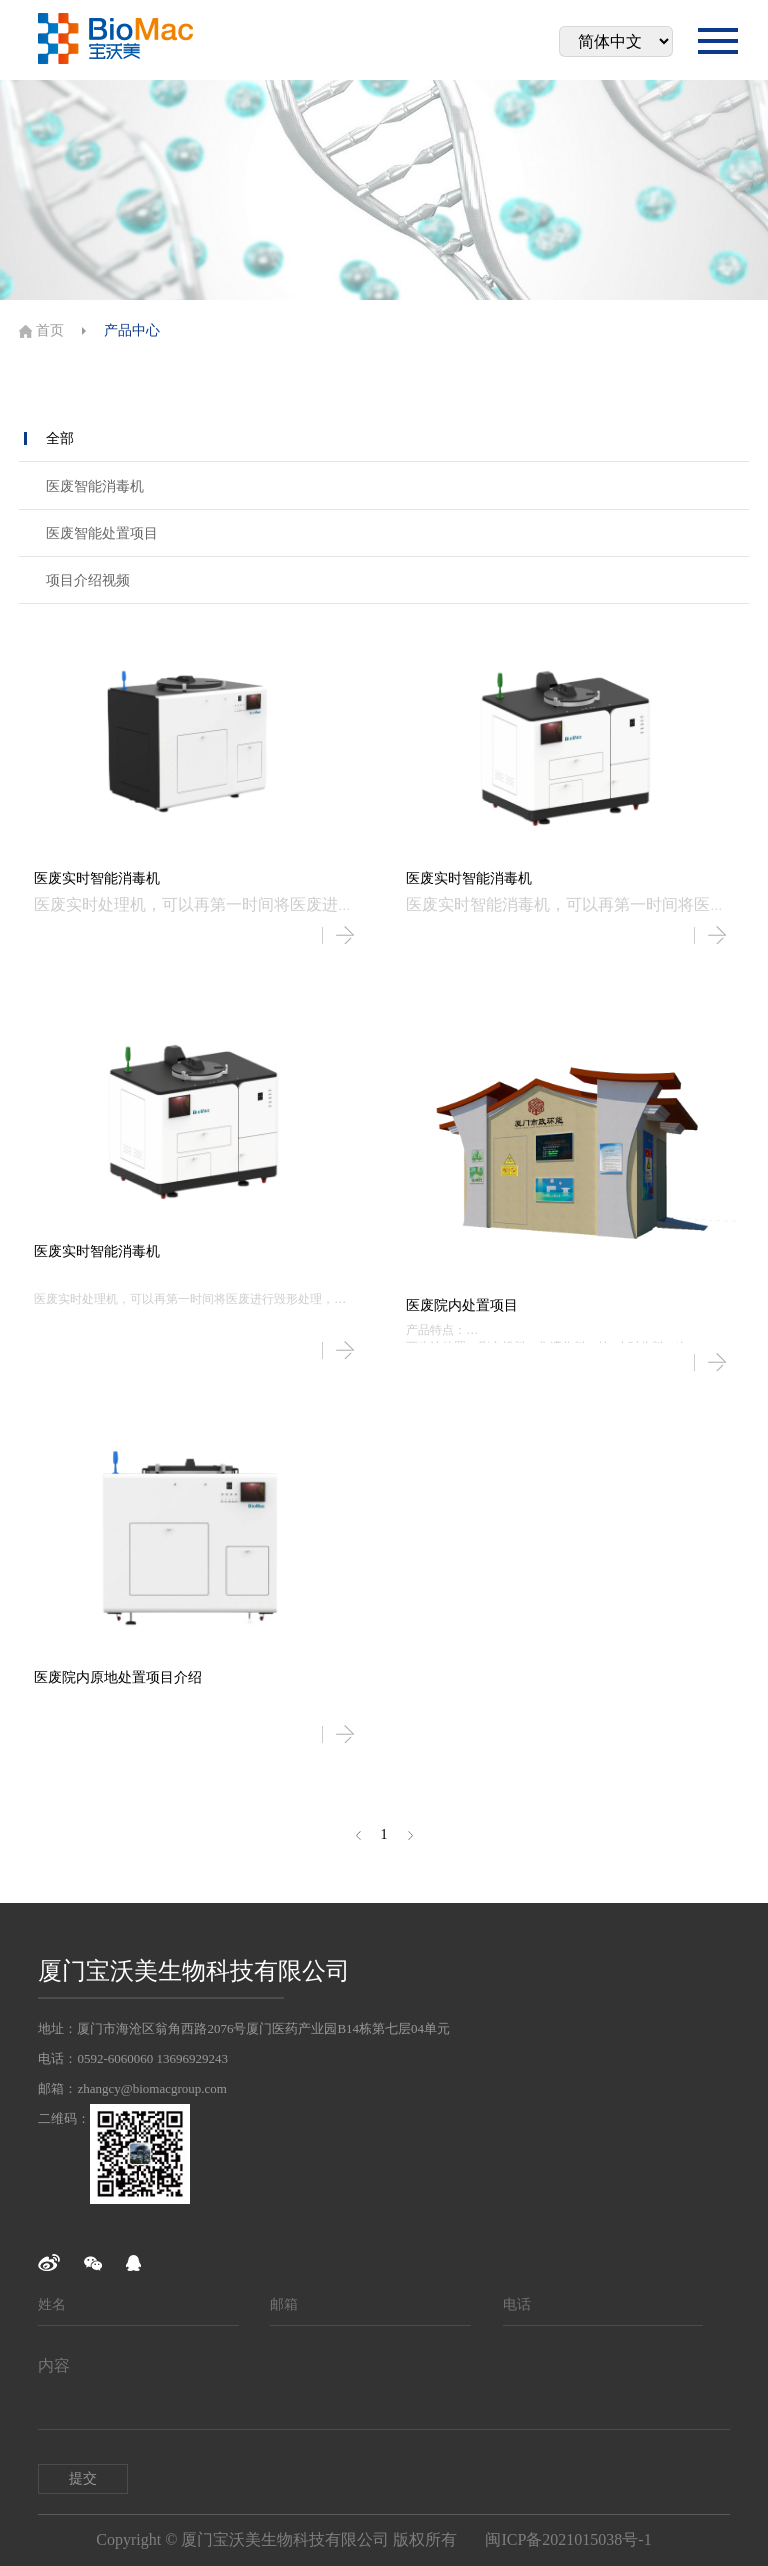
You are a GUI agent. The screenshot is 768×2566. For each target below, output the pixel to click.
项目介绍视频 (88, 580)
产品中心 (132, 330)
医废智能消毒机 (95, 486)
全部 (60, 438)
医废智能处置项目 (102, 533)
